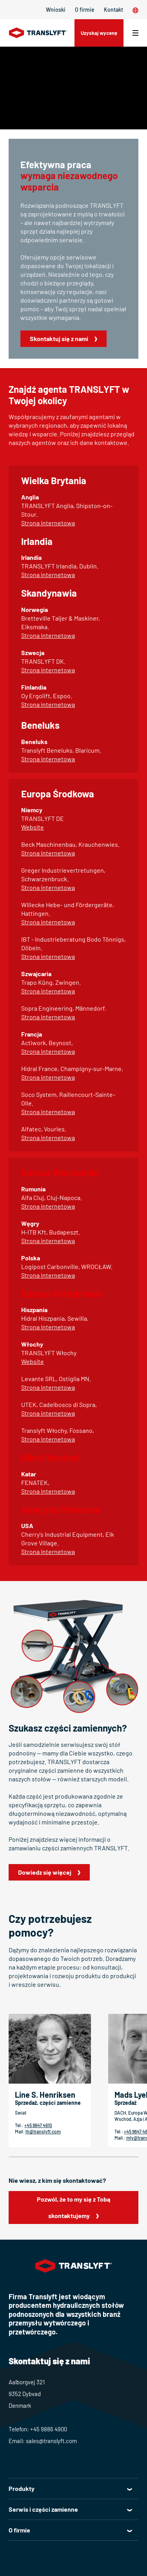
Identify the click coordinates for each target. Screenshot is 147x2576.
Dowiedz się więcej (44, 1872)
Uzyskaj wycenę (99, 33)
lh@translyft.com (43, 2131)
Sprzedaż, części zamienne (48, 2102)
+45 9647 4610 (38, 2125)
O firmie (84, 9)
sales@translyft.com (51, 2440)
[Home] (38, 32)
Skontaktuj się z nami (59, 338)
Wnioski (55, 9)
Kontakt (113, 9)
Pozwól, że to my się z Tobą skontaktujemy (73, 2207)
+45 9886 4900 (48, 2429)
